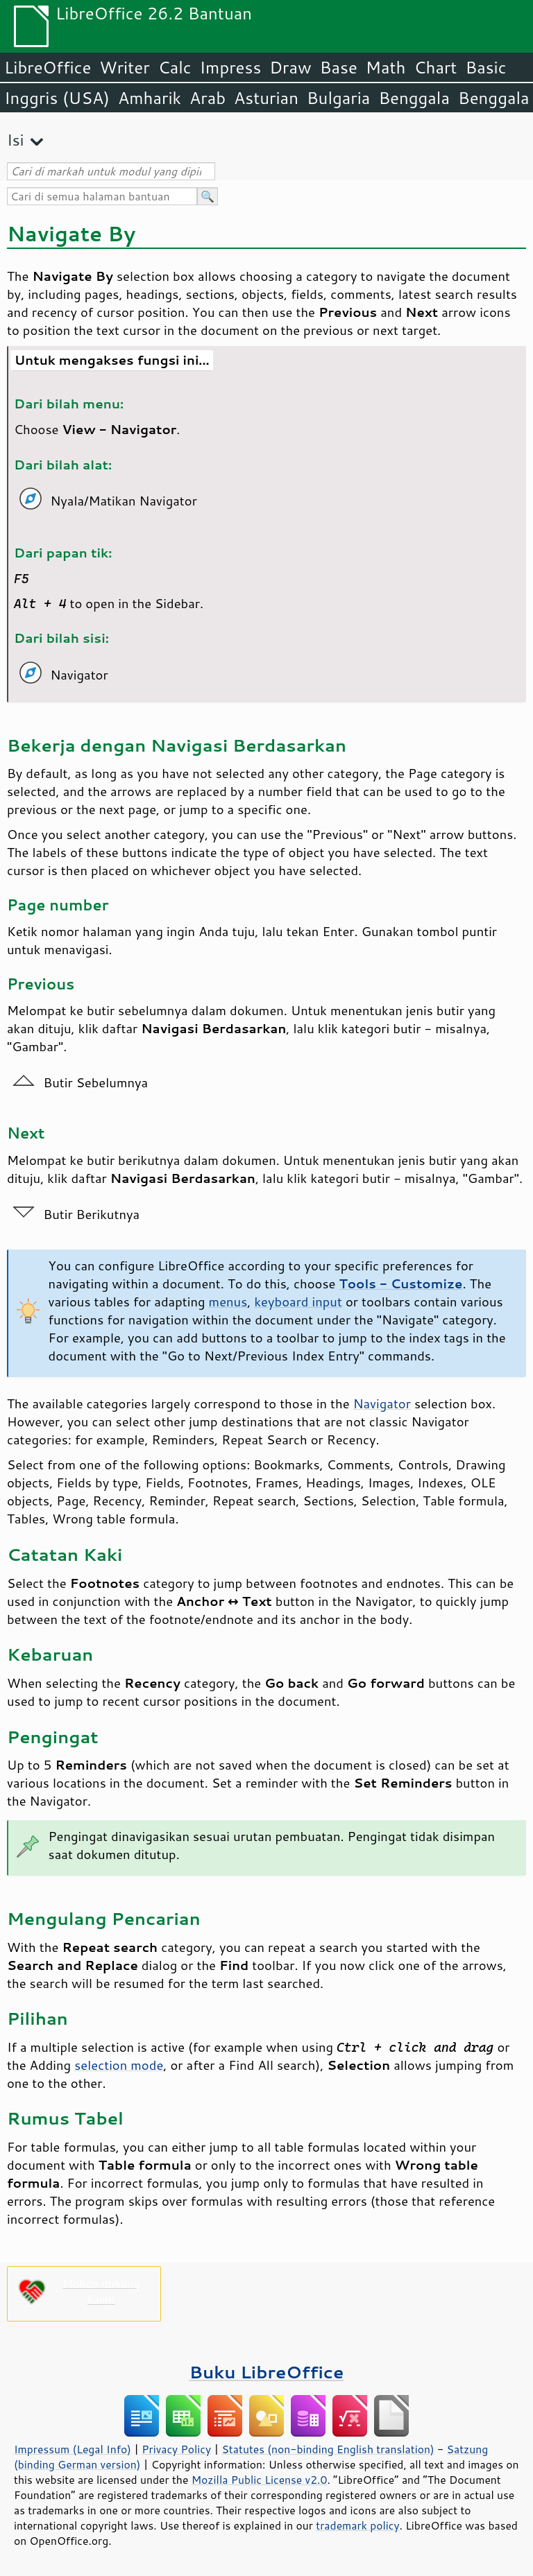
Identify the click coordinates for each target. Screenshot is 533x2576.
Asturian (266, 98)
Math (386, 67)
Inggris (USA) (57, 98)
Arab (207, 98)
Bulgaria (338, 98)
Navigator (382, 1403)
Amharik (149, 98)
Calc (175, 67)
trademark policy (357, 2525)
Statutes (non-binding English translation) (327, 2449)
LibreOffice (47, 67)
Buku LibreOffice (266, 2372)
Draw (290, 67)
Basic (485, 67)
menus (228, 1302)
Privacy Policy (176, 2449)
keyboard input (297, 1302)
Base (338, 67)
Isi (15, 139)
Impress (231, 67)
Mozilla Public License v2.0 (260, 2479)
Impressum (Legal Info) (72, 2449)
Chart (435, 67)
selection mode (118, 2065)
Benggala (414, 98)
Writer (124, 67)
